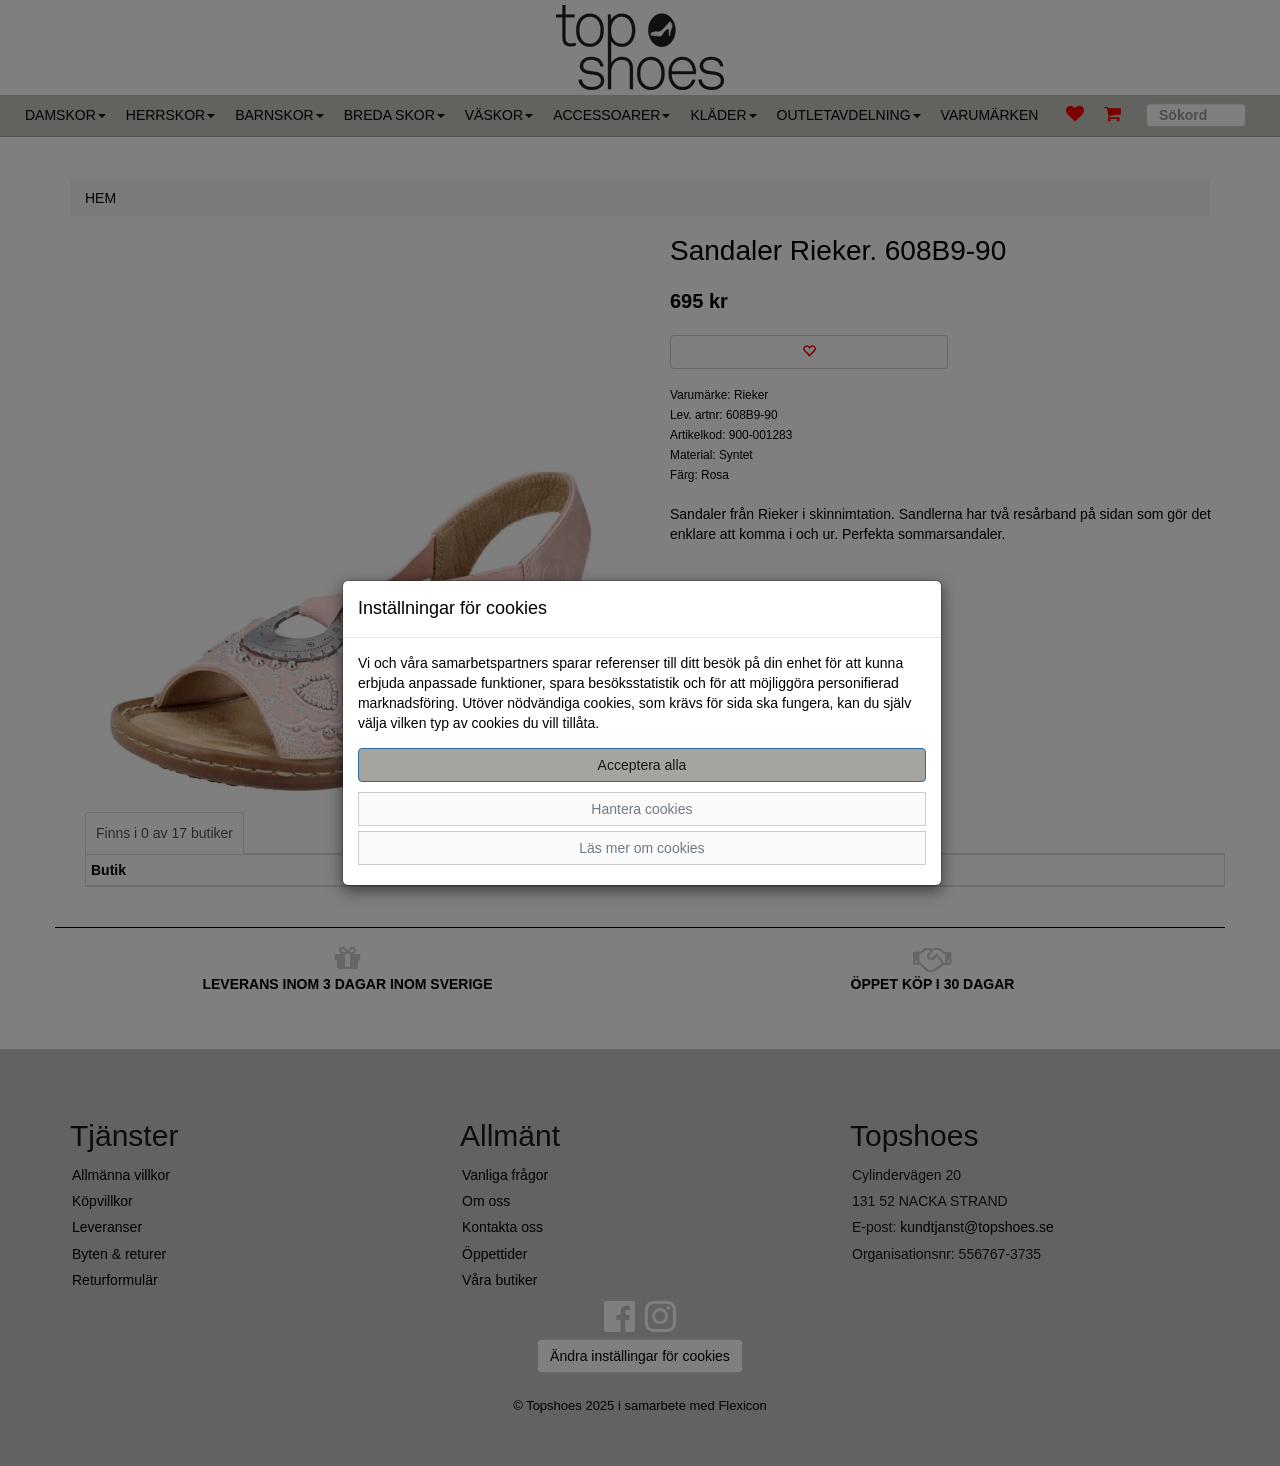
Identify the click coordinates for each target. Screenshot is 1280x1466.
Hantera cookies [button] (641, 809)
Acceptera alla (642, 765)
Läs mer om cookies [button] (641, 848)
